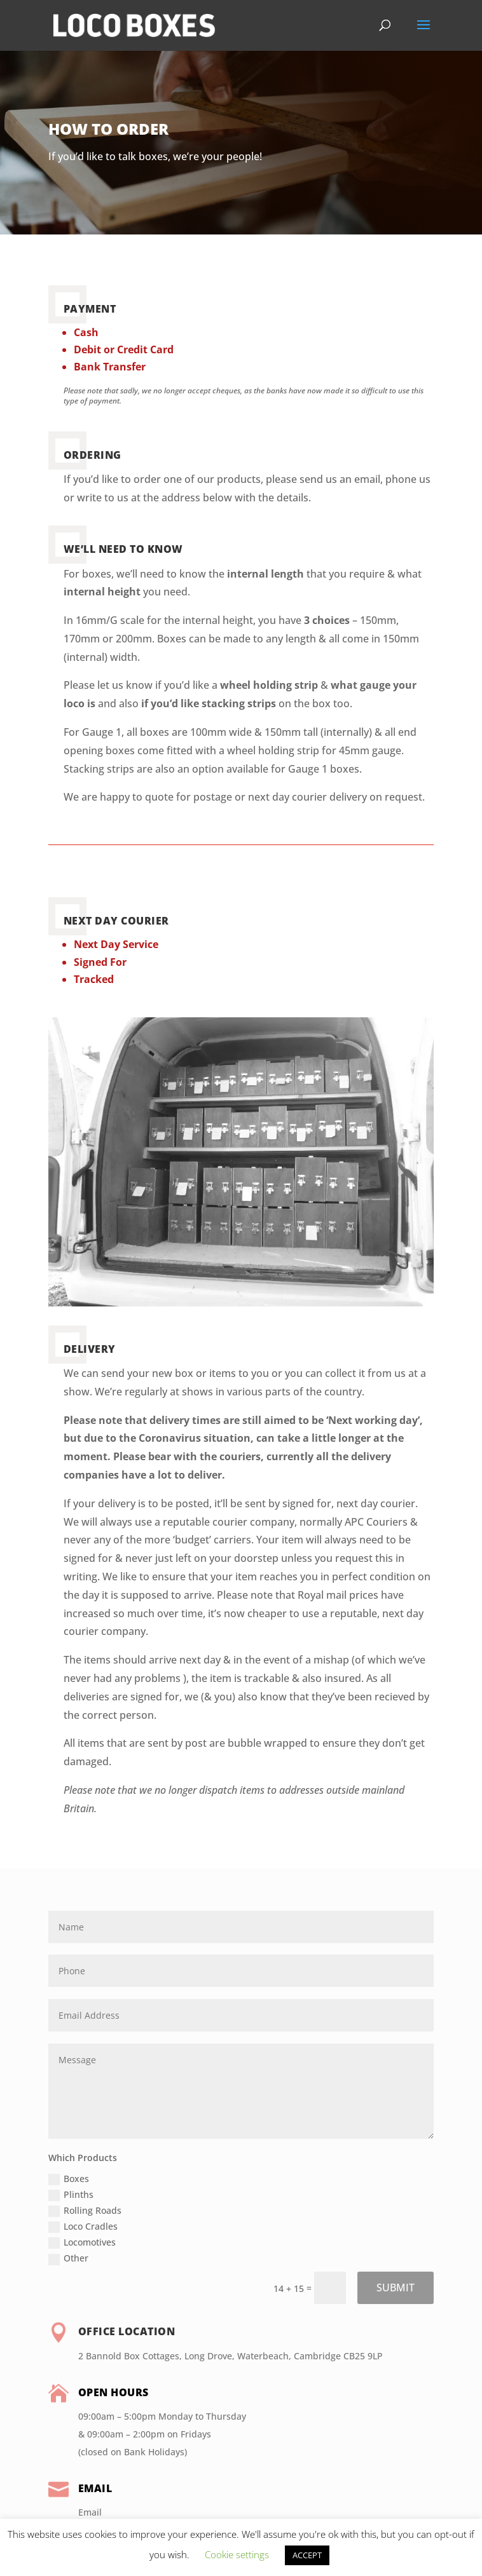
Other (68, 2258)
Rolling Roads (84, 2210)
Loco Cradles (83, 2226)
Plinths (70, 2194)
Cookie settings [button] (237, 2554)
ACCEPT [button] (307, 2555)
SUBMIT (395, 2288)
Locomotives (82, 2242)
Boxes (68, 2179)
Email (90, 2512)
